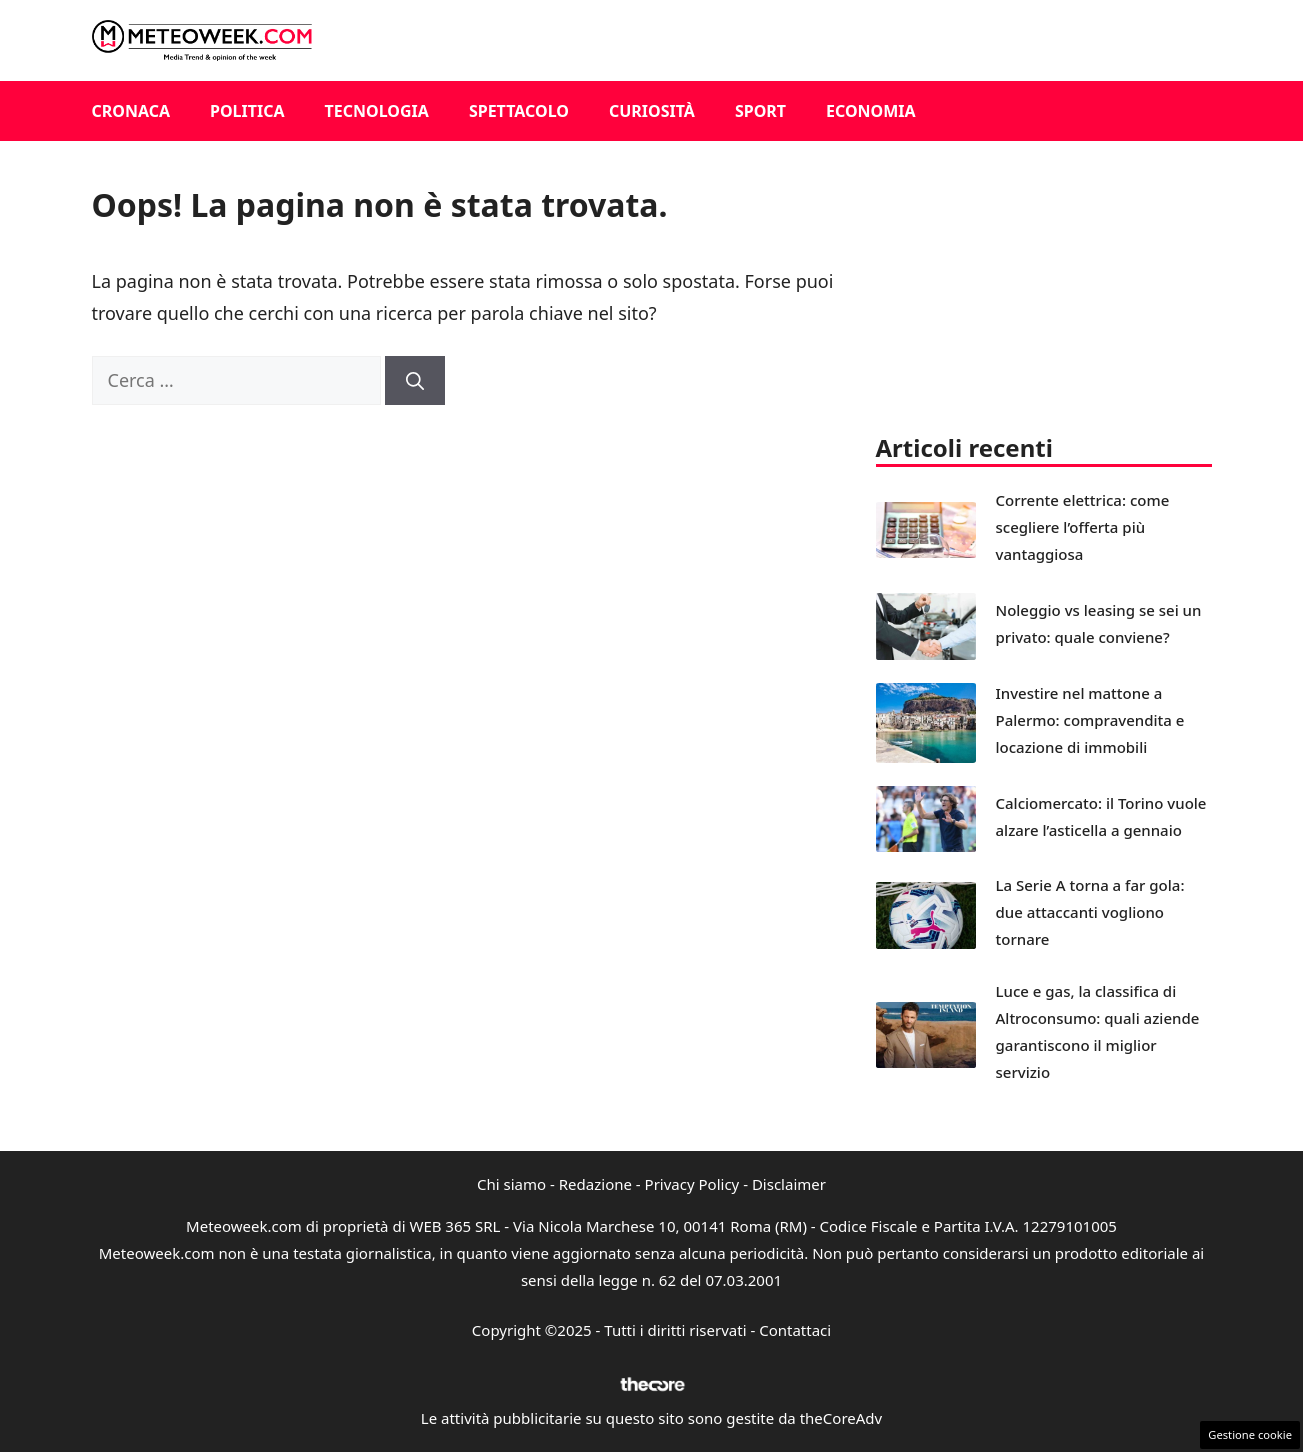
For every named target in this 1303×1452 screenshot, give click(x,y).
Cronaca (131, 111)
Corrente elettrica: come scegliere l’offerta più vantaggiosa (1083, 527)
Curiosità (652, 111)
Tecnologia (377, 111)
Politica (247, 111)
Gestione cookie (1250, 1434)
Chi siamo (511, 1184)
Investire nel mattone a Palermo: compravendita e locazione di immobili (1090, 720)
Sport (760, 111)
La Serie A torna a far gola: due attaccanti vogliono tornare (1090, 912)
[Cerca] (415, 380)
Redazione (595, 1184)
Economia (871, 111)
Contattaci (795, 1330)
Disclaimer (789, 1184)
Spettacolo (519, 111)
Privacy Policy (692, 1184)
